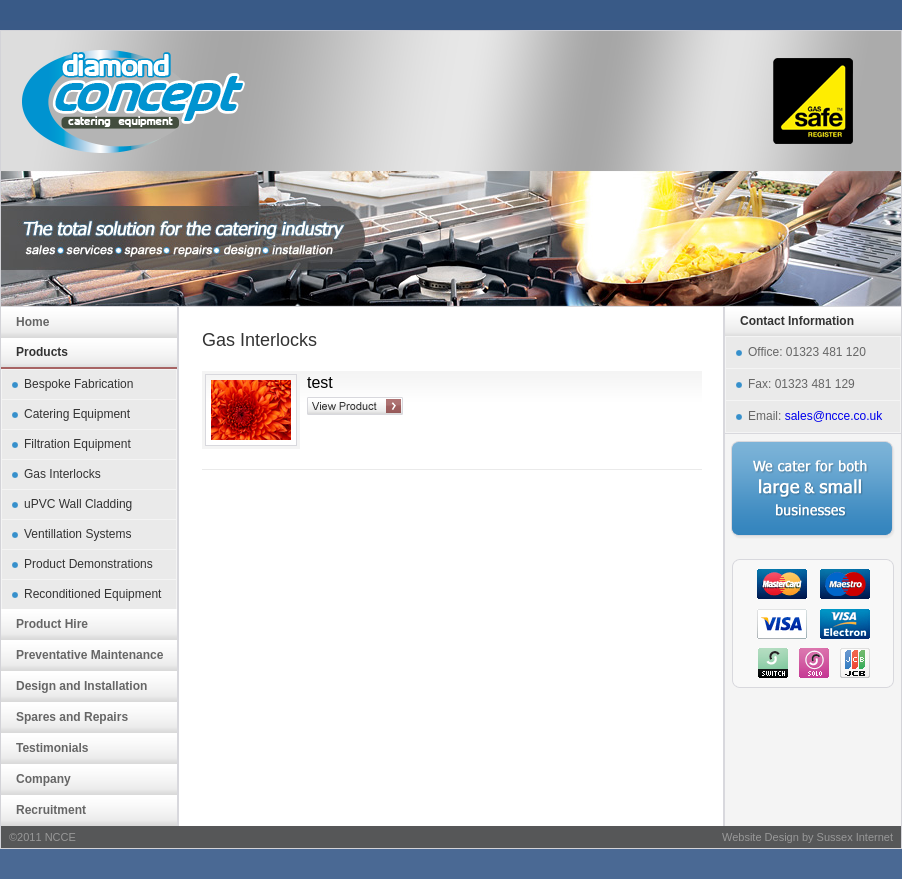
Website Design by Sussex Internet (807, 837)
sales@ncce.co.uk (834, 416)
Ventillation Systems (77, 534)
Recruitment (51, 810)
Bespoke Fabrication (78, 384)
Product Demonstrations (88, 564)
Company (43, 779)
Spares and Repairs (72, 717)
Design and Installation (81, 686)
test (320, 382)
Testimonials (52, 748)
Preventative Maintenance (89, 655)
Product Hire (52, 624)
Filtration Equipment (77, 444)
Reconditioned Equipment (92, 594)
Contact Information (797, 321)
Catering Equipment (77, 414)
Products (42, 352)
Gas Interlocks (62, 474)
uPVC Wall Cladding (78, 504)
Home (32, 322)
